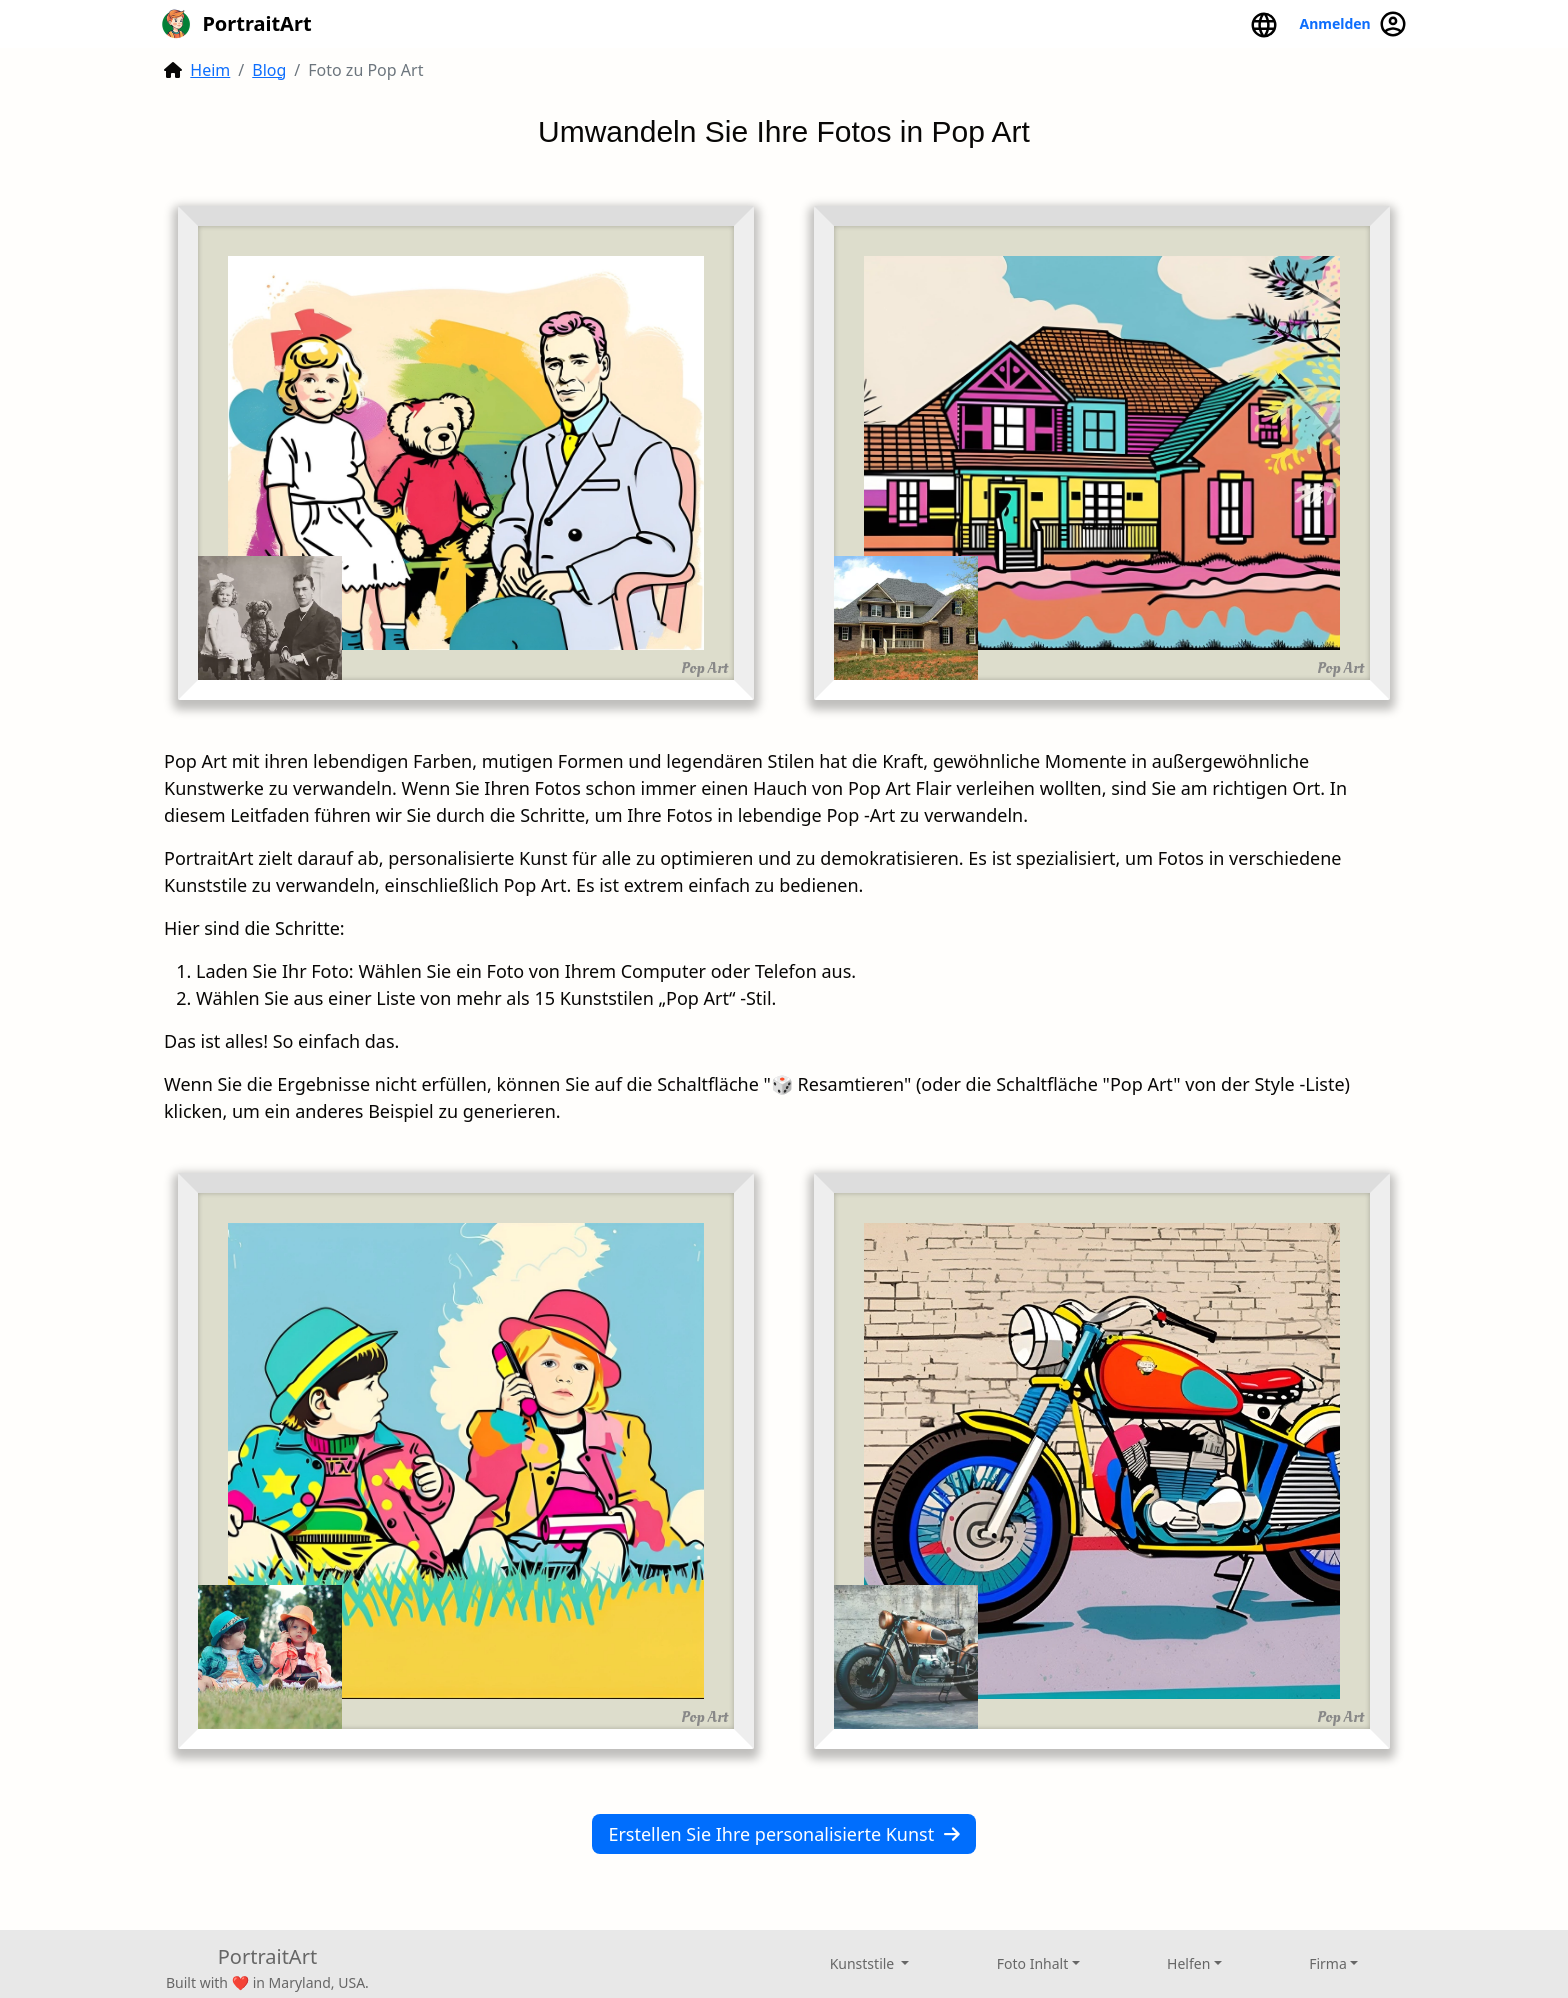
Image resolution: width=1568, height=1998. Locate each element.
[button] (1264, 24)
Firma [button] (1328, 1963)
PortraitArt (267, 1956)
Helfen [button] (1188, 1963)
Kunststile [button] (864, 1963)
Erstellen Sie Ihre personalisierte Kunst (783, 1834)
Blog (269, 70)
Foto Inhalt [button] (1032, 1963)
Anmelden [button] (1353, 24)
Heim (210, 70)
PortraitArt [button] (236, 24)
